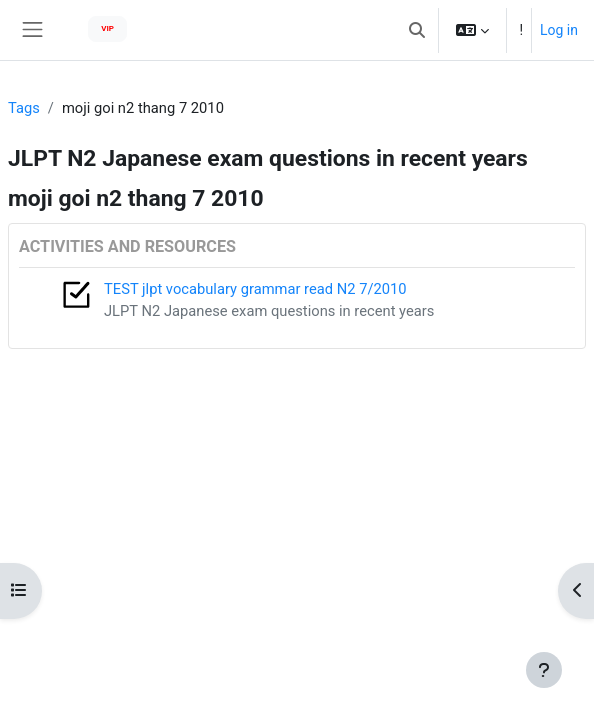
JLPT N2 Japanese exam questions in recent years (269, 311)
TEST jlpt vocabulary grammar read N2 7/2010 (255, 289)
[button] (417, 30)
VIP (107, 28)
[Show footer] (544, 670)
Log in (559, 30)
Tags (24, 108)
